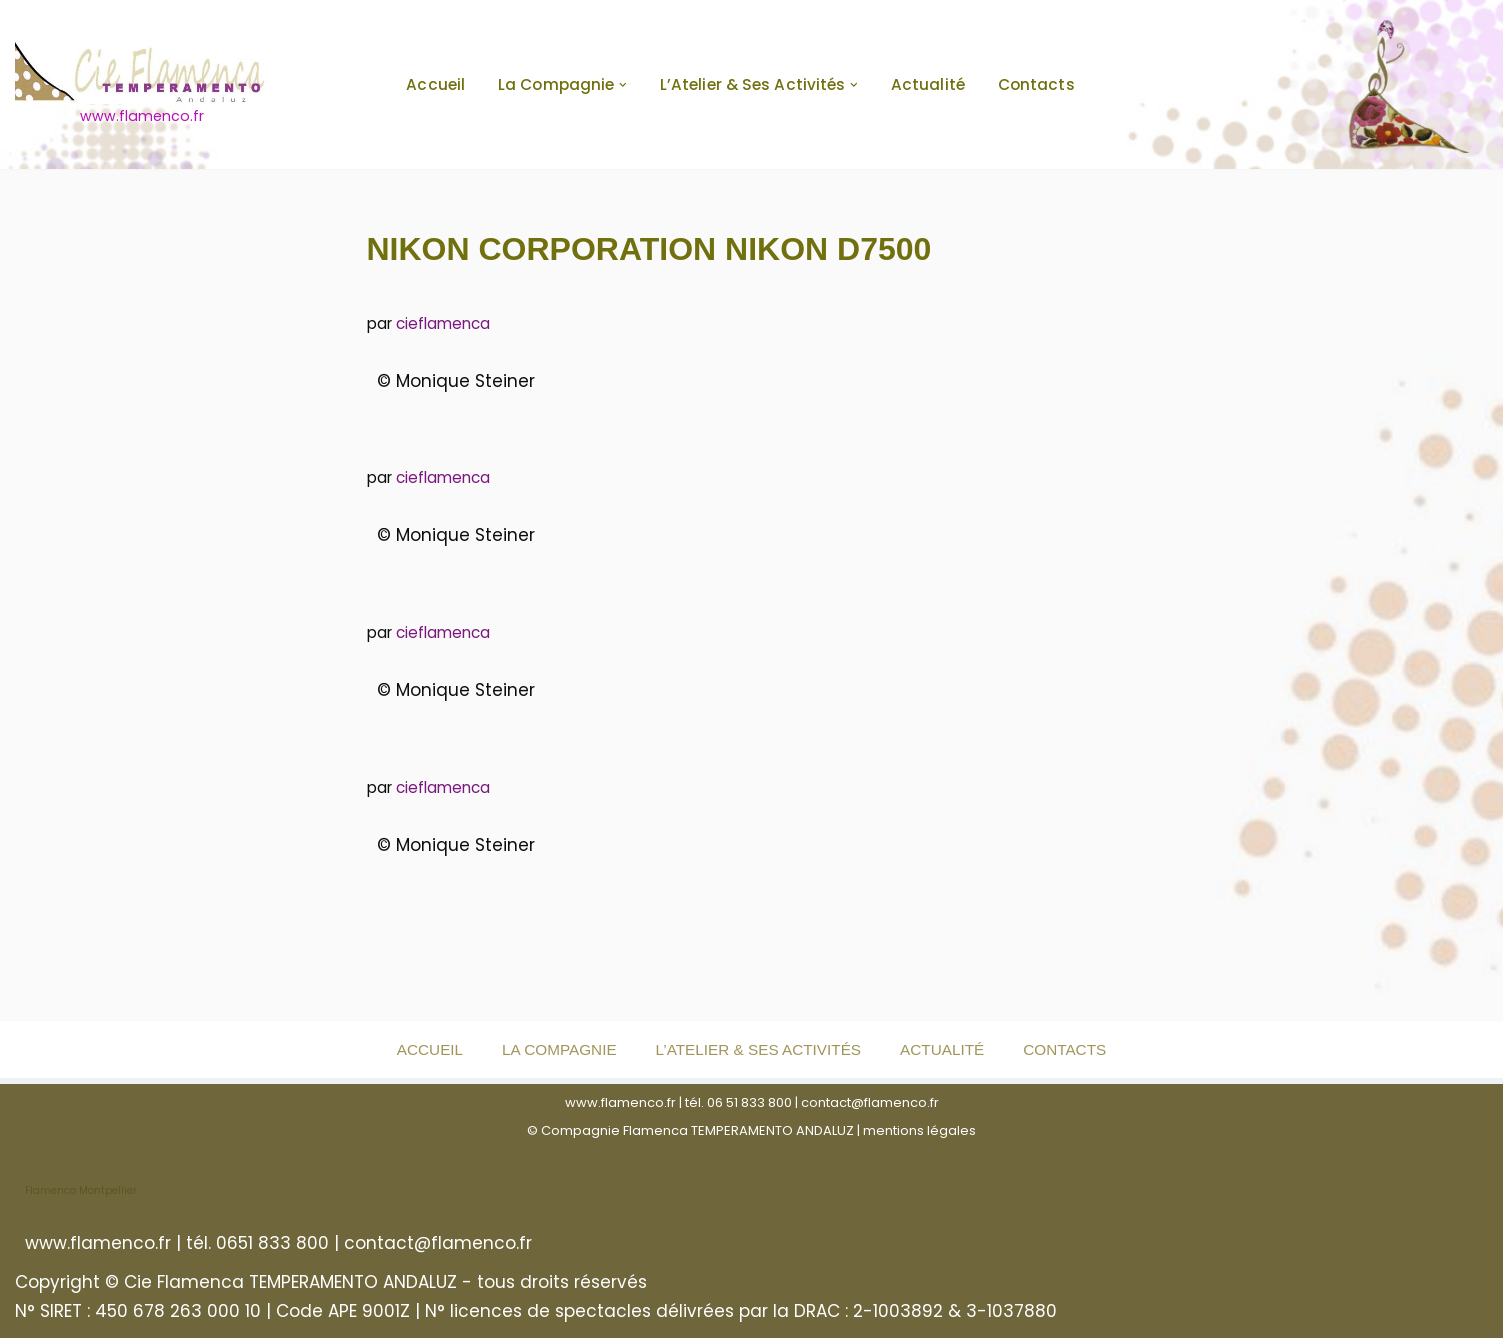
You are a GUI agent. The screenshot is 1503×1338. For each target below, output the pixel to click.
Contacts (1036, 84)
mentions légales (919, 1130)
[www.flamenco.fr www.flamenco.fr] (142, 84)
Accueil (435, 84)
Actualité (928, 84)
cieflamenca (443, 323)
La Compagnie (559, 1049)
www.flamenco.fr (620, 1102)
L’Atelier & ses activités (758, 1049)
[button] (623, 85)
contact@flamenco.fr (870, 1102)
